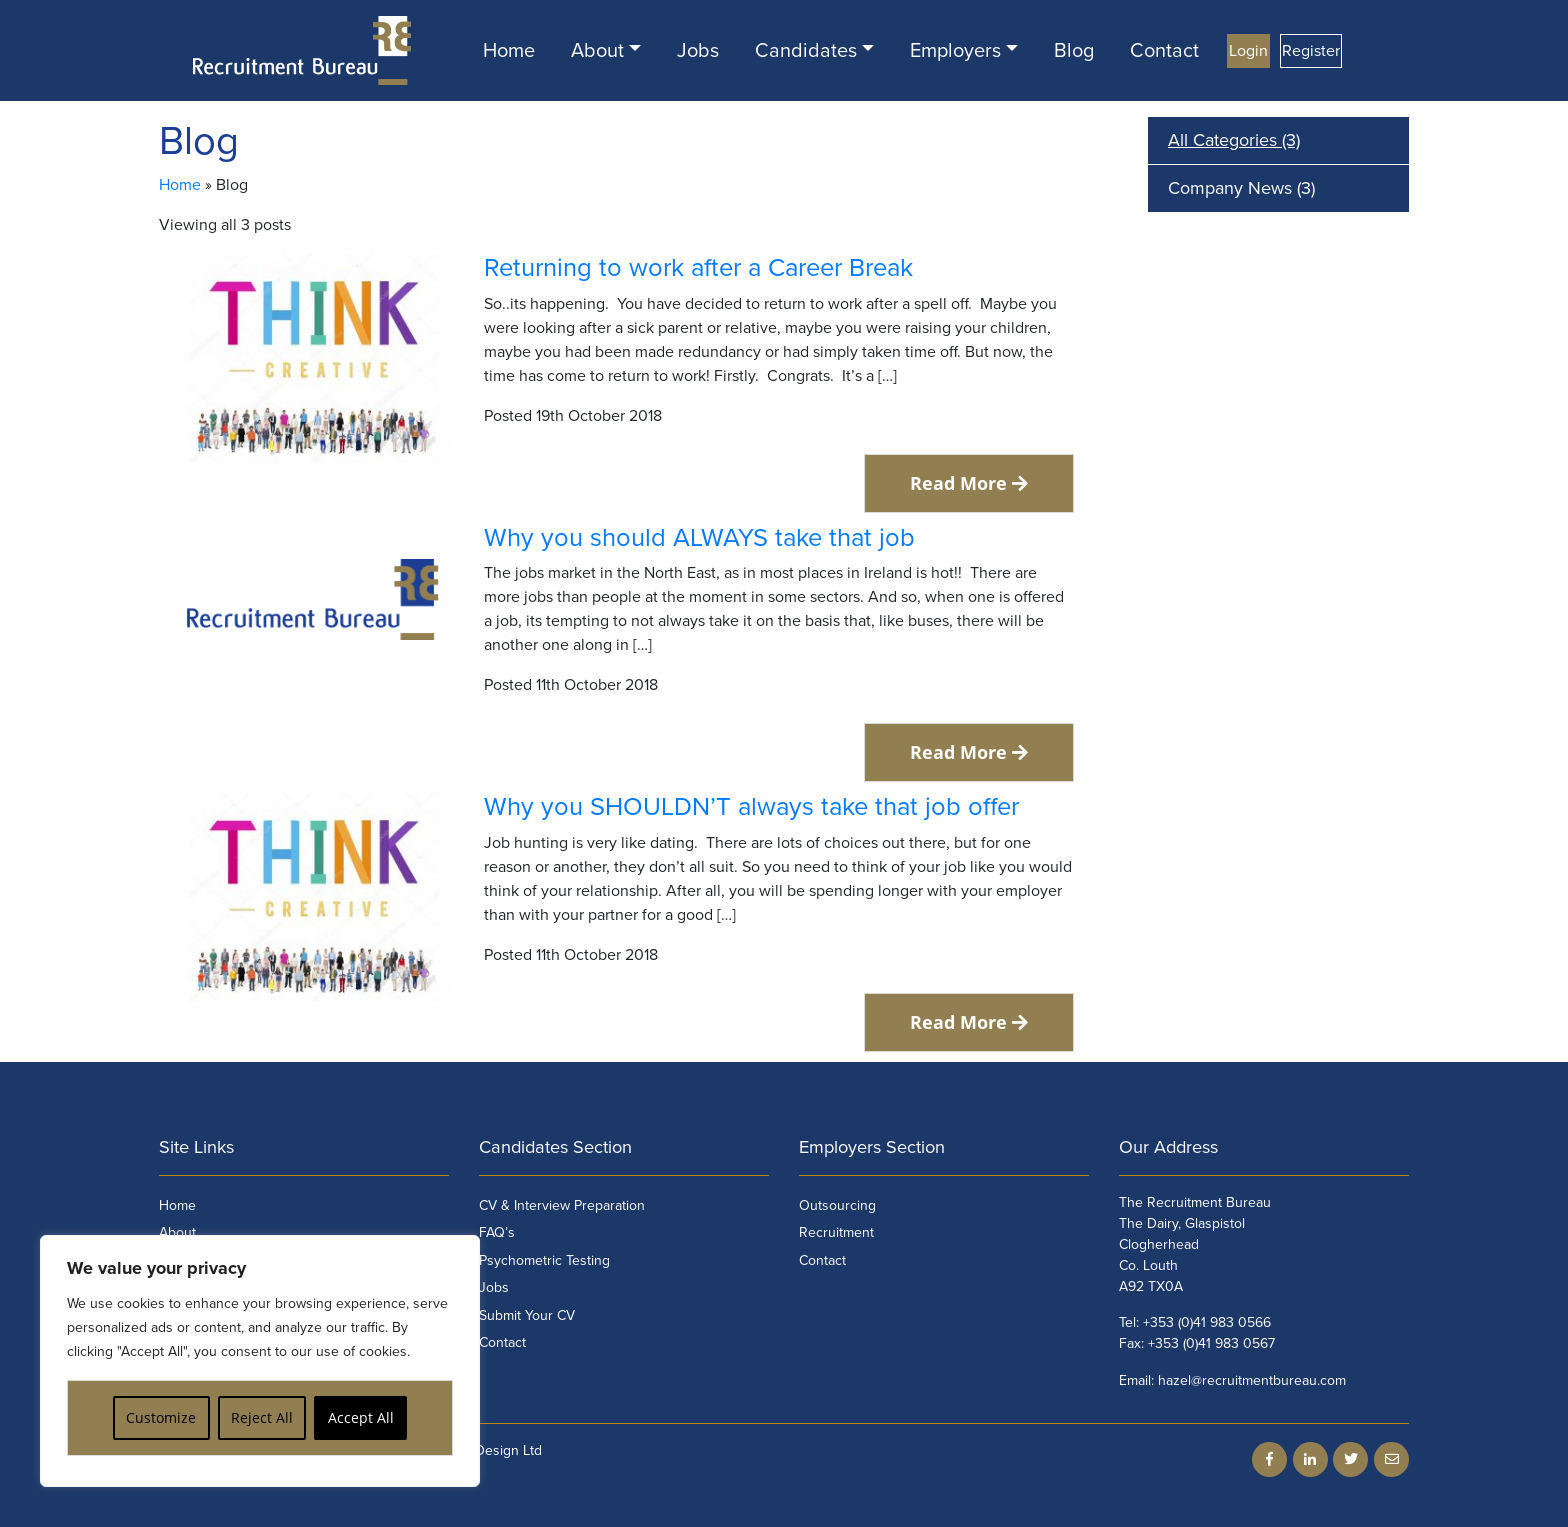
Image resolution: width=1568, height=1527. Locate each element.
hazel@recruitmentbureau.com (1252, 1380)
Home (509, 51)
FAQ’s (497, 1232)
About (597, 51)
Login (1248, 51)
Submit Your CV (527, 1315)
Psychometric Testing (544, 1260)
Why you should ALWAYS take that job (699, 538)
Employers (955, 51)
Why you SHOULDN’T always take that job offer (751, 807)
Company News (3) (1241, 188)
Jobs (698, 51)
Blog (1074, 51)
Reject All (262, 1417)
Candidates (806, 51)
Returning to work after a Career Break (698, 268)
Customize (161, 1417)
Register (1311, 51)
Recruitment (836, 1232)
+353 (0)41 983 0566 (1207, 1322)
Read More (969, 483)
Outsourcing (837, 1205)
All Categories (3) (1234, 140)
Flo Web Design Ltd (481, 1450)
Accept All (361, 1417)
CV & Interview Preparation (562, 1205)
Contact (1164, 51)
